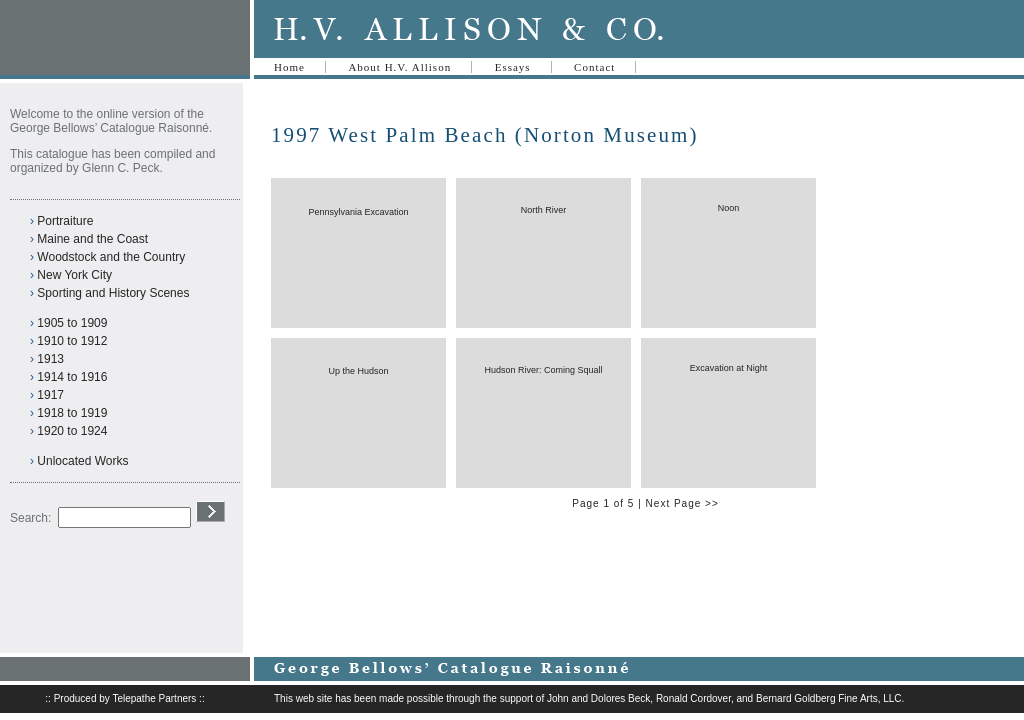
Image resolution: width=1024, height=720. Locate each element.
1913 (50, 359)
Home (289, 67)
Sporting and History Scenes (113, 293)
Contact (594, 67)
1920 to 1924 (72, 431)
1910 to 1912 (72, 341)
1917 (50, 395)
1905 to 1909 (72, 323)
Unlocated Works (82, 461)
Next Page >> (682, 503)
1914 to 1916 (72, 377)
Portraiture (65, 221)
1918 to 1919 (72, 413)
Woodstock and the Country (111, 257)
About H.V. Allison (399, 67)
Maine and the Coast (92, 239)
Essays (513, 67)
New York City (74, 275)
